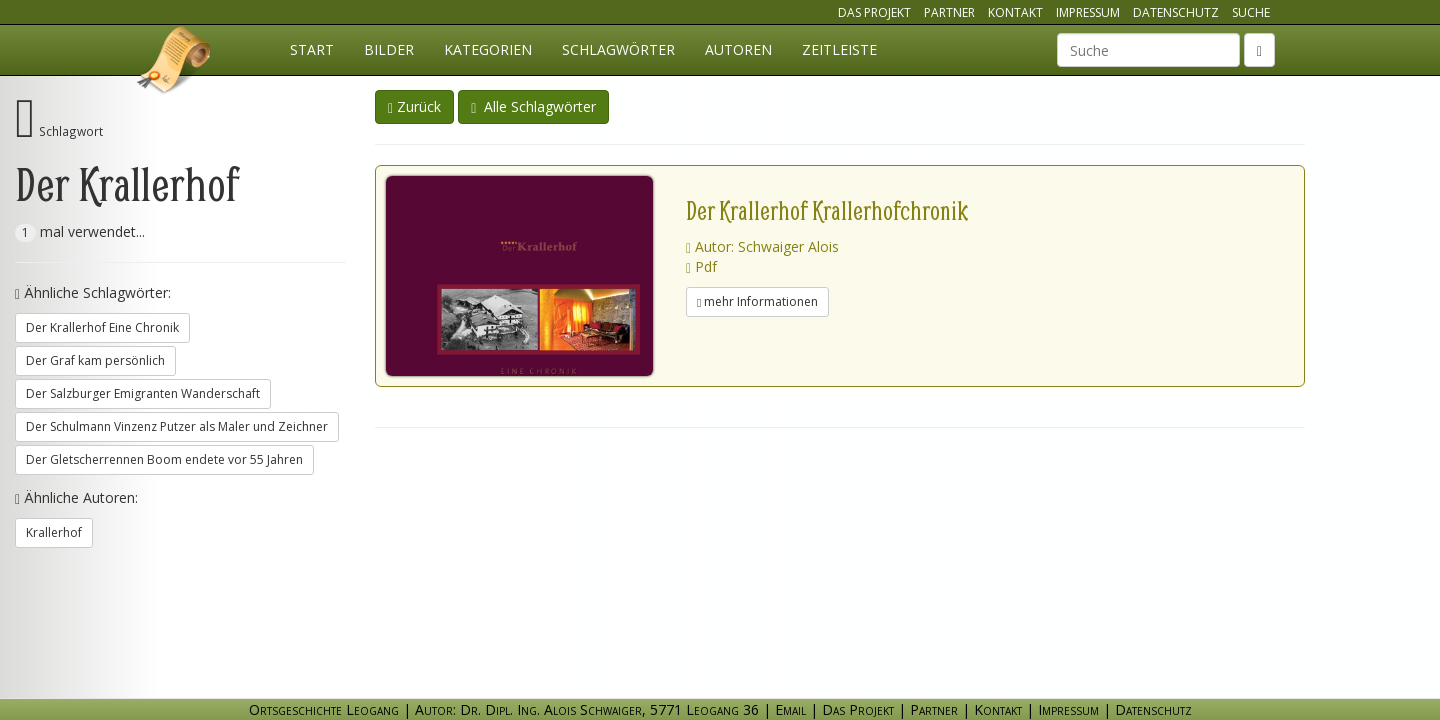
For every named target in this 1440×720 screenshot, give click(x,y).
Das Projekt (874, 12)
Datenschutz (1176, 12)
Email (790, 709)
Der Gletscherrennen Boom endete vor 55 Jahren (164, 459)
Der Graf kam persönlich (95, 360)
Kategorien (488, 49)
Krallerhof (54, 532)
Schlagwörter (618, 49)
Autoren (738, 49)
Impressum (1088, 12)
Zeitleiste (839, 49)
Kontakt (1015, 12)
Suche (1251, 12)
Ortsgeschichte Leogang (175, 63)
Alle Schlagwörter (533, 106)
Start (312, 49)
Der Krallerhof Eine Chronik (102, 327)
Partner (949, 12)
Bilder (389, 49)
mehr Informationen (757, 301)
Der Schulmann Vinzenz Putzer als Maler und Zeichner (177, 426)
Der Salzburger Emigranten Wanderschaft (143, 393)
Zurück (414, 106)
